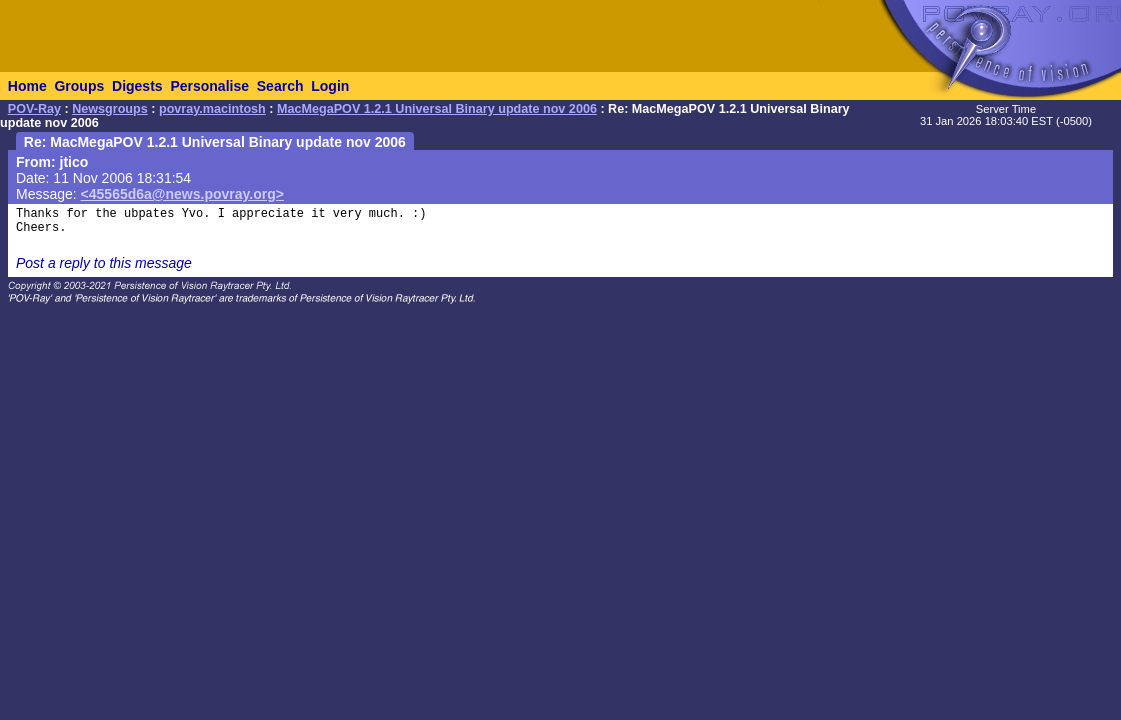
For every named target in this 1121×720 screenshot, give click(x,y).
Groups (79, 86)
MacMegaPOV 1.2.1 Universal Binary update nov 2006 (437, 109)
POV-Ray (34, 109)
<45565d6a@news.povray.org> (182, 194)
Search (280, 86)
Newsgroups (110, 109)
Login (330, 86)
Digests (137, 86)
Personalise (209, 86)
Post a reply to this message (104, 263)
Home (27, 86)
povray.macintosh (212, 109)
